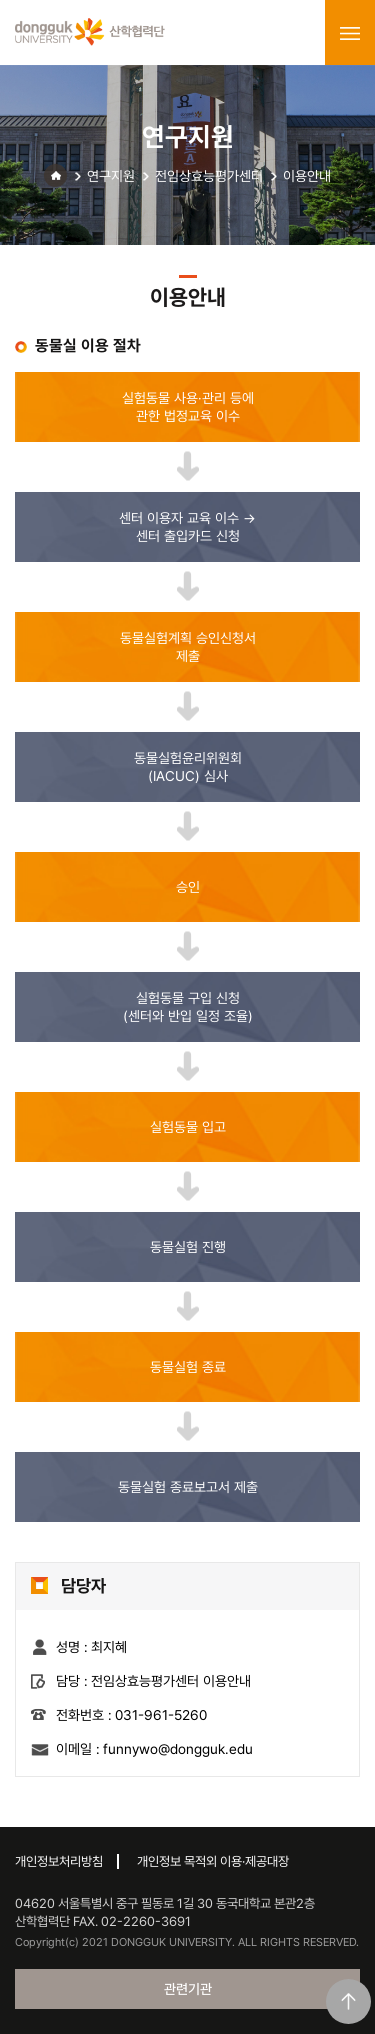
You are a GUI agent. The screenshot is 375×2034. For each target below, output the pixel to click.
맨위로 (348, 2001)
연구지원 (111, 176)
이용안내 (307, 176)
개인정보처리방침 (59, 1861)
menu (350, 33)
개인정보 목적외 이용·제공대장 (213, 1861)
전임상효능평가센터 (209, 176)
